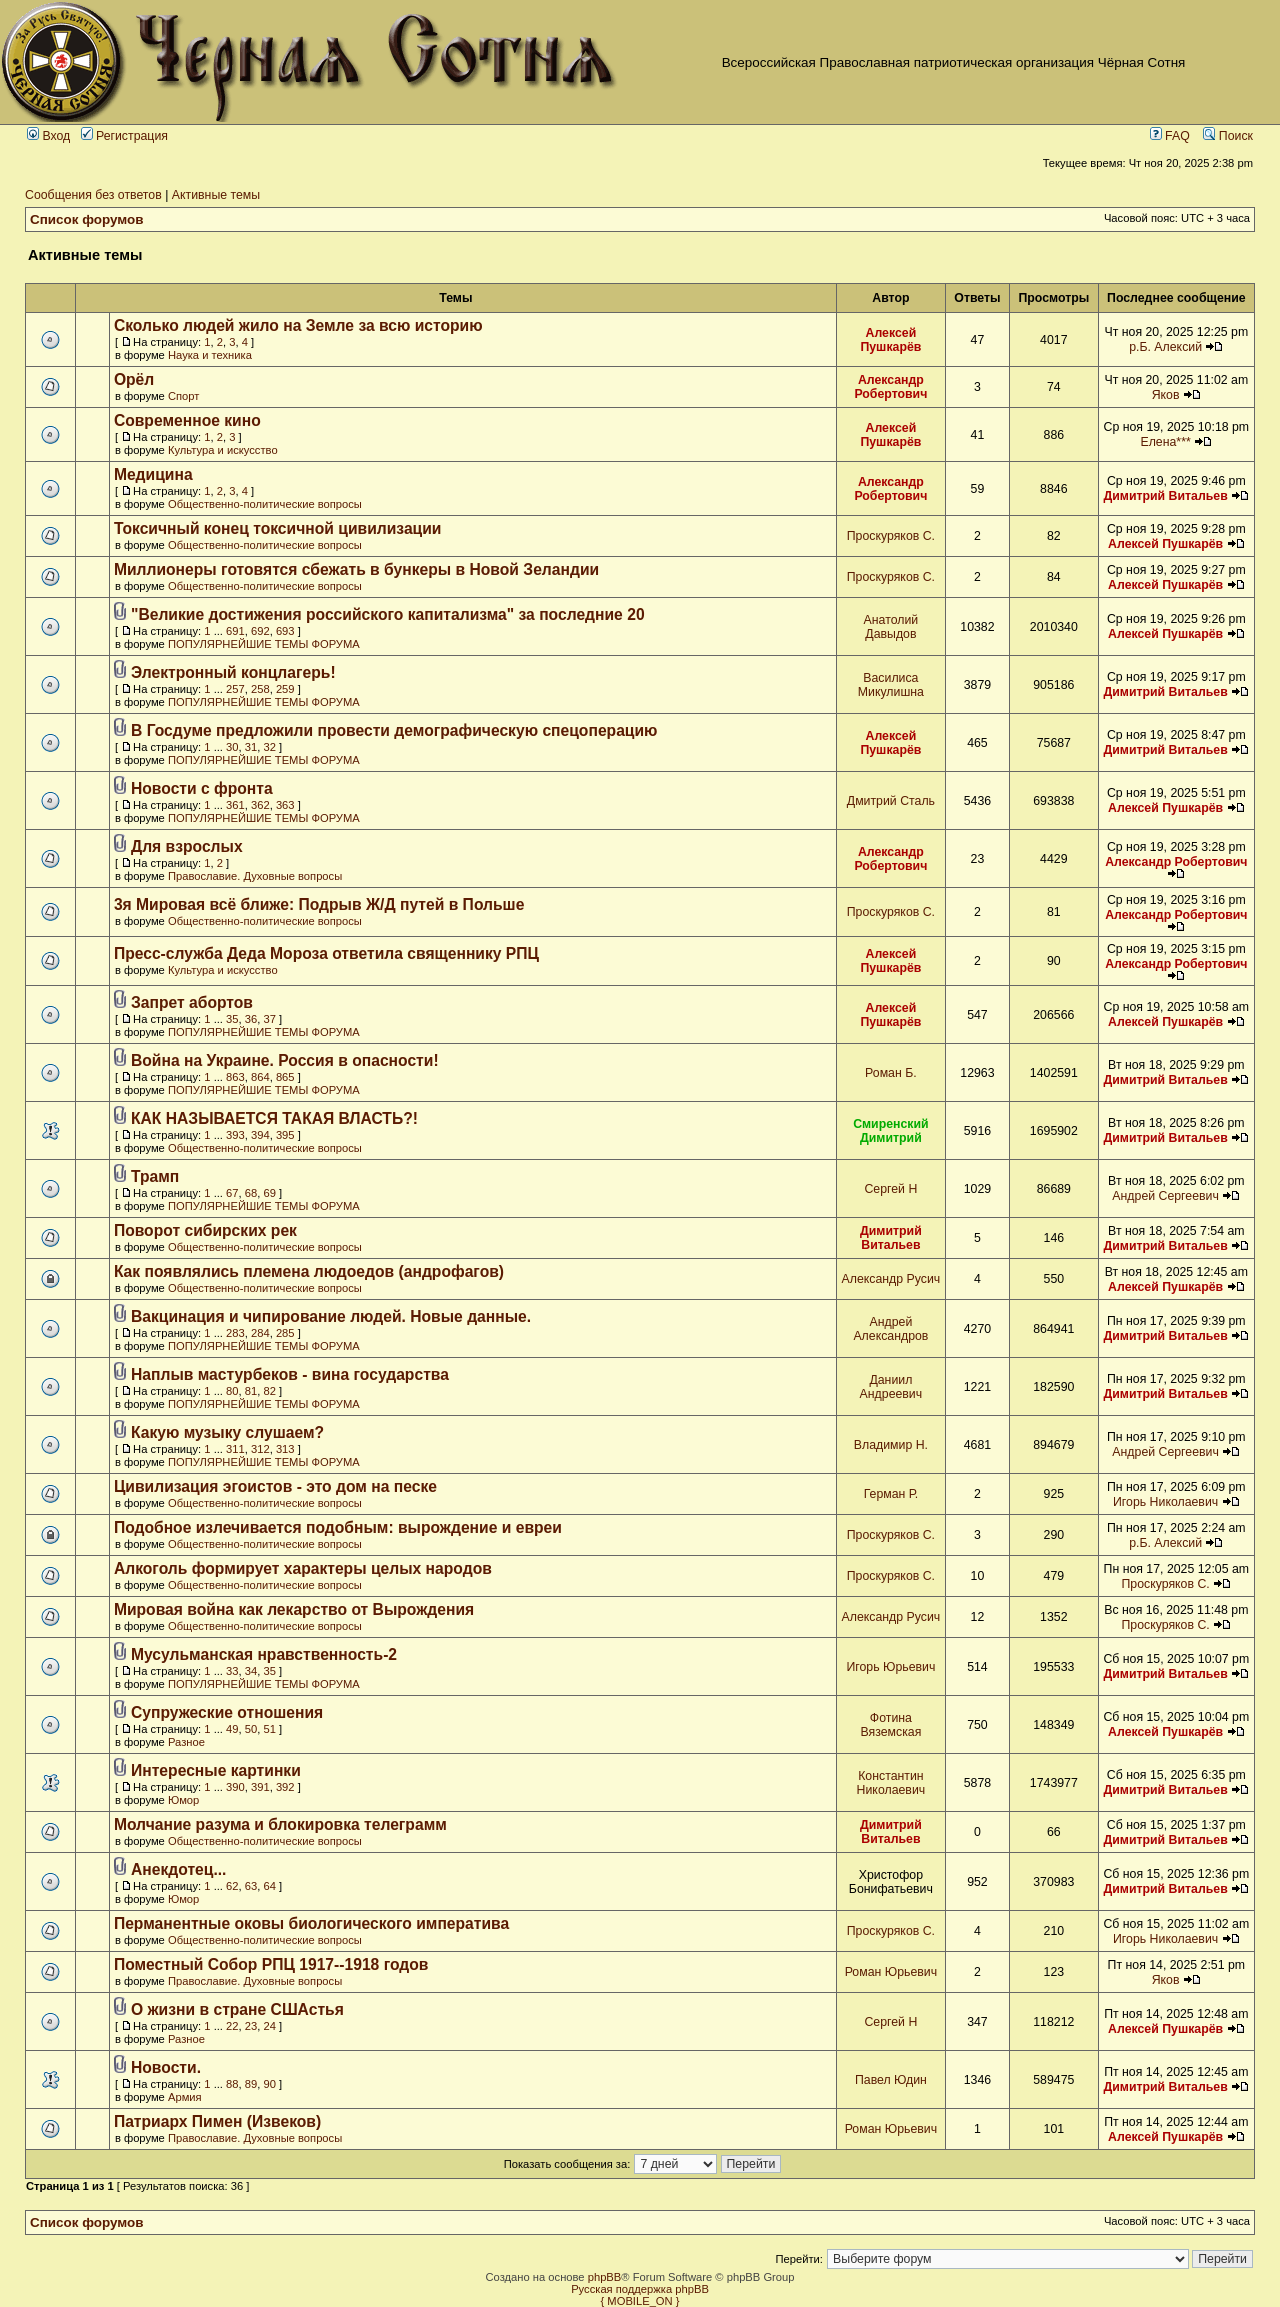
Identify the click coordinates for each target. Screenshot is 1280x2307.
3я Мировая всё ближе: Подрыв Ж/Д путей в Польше (319, 904)
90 (269, 2084)
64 (269, 1886)
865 (285, 1077)
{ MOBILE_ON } (640, 2301)
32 (269, 747)
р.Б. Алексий (1165, 347)
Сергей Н (890, 1189)
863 (235, 1077)
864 (260, 1077)
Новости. (166, 2067)
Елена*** (1165, 442)
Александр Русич (891, 1279)
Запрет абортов (192, 1002)
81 (251, 1391)
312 (260, 1449)
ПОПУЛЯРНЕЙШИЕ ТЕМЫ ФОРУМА (264, 644)
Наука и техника (210, 355)
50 (251, 1729)
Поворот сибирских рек (205, 1230)
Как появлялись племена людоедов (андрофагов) (309, 1271)
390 (235, 1787)
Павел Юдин (891, 2080)
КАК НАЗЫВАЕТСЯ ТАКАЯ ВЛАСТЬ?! (274, 1118)
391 (260, 1787)
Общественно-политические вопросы (265, 504)
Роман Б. (891, 1073)
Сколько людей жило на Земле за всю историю (298, 325)
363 (285, 805)
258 (260, 689)
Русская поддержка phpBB (640, 2289)
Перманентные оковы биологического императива (311, 1923)
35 (232, 1019)
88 (232, 2084)
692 (260, 631)
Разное (186, 1742)
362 (260, 805)
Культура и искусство (223, 450)
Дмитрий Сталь (891, 801)
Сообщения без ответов (93, 195)
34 (251, 1671)
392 (285, 1787)
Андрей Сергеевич (1165, 1196)
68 (251, 1193)
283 (235, 1333)
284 (260, 1333)
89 (251, 2084)
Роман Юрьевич (891, 1972)
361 (235, 805)
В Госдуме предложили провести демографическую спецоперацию (394, 730)
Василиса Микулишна (891, 685)
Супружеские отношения (227, 1712)
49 (232, 1729)
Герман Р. (891, 1494)
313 (285, 1449)
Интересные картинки (216, 1770)
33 (232, 1671)
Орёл (134, 379)
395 (285, 1135)
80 (232, 1391)
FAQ (1170, 136)
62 (232, 1886)
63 (251, 1886)
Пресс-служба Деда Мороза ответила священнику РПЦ (326, 953)
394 (260, 1135)
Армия (185, 2097)
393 (235, 1135)
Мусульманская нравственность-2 (264, 1654)
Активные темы (216, 195)
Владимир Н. (891, 1445)
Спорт (183, 396)
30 (232, 747)
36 (251, 1019)
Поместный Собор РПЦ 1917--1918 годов (271, 1964)
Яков (1166, 395)
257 (235, 689)
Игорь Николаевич (1165, 1502)
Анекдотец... (178, 1869)
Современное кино (187, 420)
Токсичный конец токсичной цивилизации (278, 528)
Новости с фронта (202, 788)
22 (232, 2026)
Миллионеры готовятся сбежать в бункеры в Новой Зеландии (356, 569)
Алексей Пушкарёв (890, 340)
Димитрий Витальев (1165, 496)
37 (269, 1019)
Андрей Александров (890, 1329)
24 (269, 2026)
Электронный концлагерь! (233, 672)
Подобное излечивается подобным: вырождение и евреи (338, 1527)
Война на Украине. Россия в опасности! (285, 1060)
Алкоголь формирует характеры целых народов (303, 1568)
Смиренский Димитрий (891, 1131)
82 (269, 1391)
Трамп (155, 1176)
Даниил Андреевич (891, 1387)
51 (269, 1729)
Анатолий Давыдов (891, 627)
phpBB (605, 2277)
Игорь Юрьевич (890, 1667)
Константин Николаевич (891, 1783)
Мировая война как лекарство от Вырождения (294, 1609)
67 (232, 1193)
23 (251, 2026)
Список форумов (87, 219)
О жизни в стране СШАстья (237, 2009)
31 (251, 747)
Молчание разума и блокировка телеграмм (280, 1824)
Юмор (183, 1800)
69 (269, 1193)
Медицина (153, 474)
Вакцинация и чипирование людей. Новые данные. (331, 1316)
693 (285, 631)
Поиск (1228, 136)
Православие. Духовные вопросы (255, 876)
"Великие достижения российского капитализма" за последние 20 (388, 614)
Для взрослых (187, 846)
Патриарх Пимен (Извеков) (217, 2121)
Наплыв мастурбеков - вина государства (290, 1374)
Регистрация (124, 136)
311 (235, 1449)
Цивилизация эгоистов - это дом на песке (275, 1486)
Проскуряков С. (891, 536)
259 (285, 689)
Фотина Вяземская (890, 1725)
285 (285, 1333)
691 (235, 631)
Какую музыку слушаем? (227, 1432)
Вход (48, 136)
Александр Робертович (890, 387)
